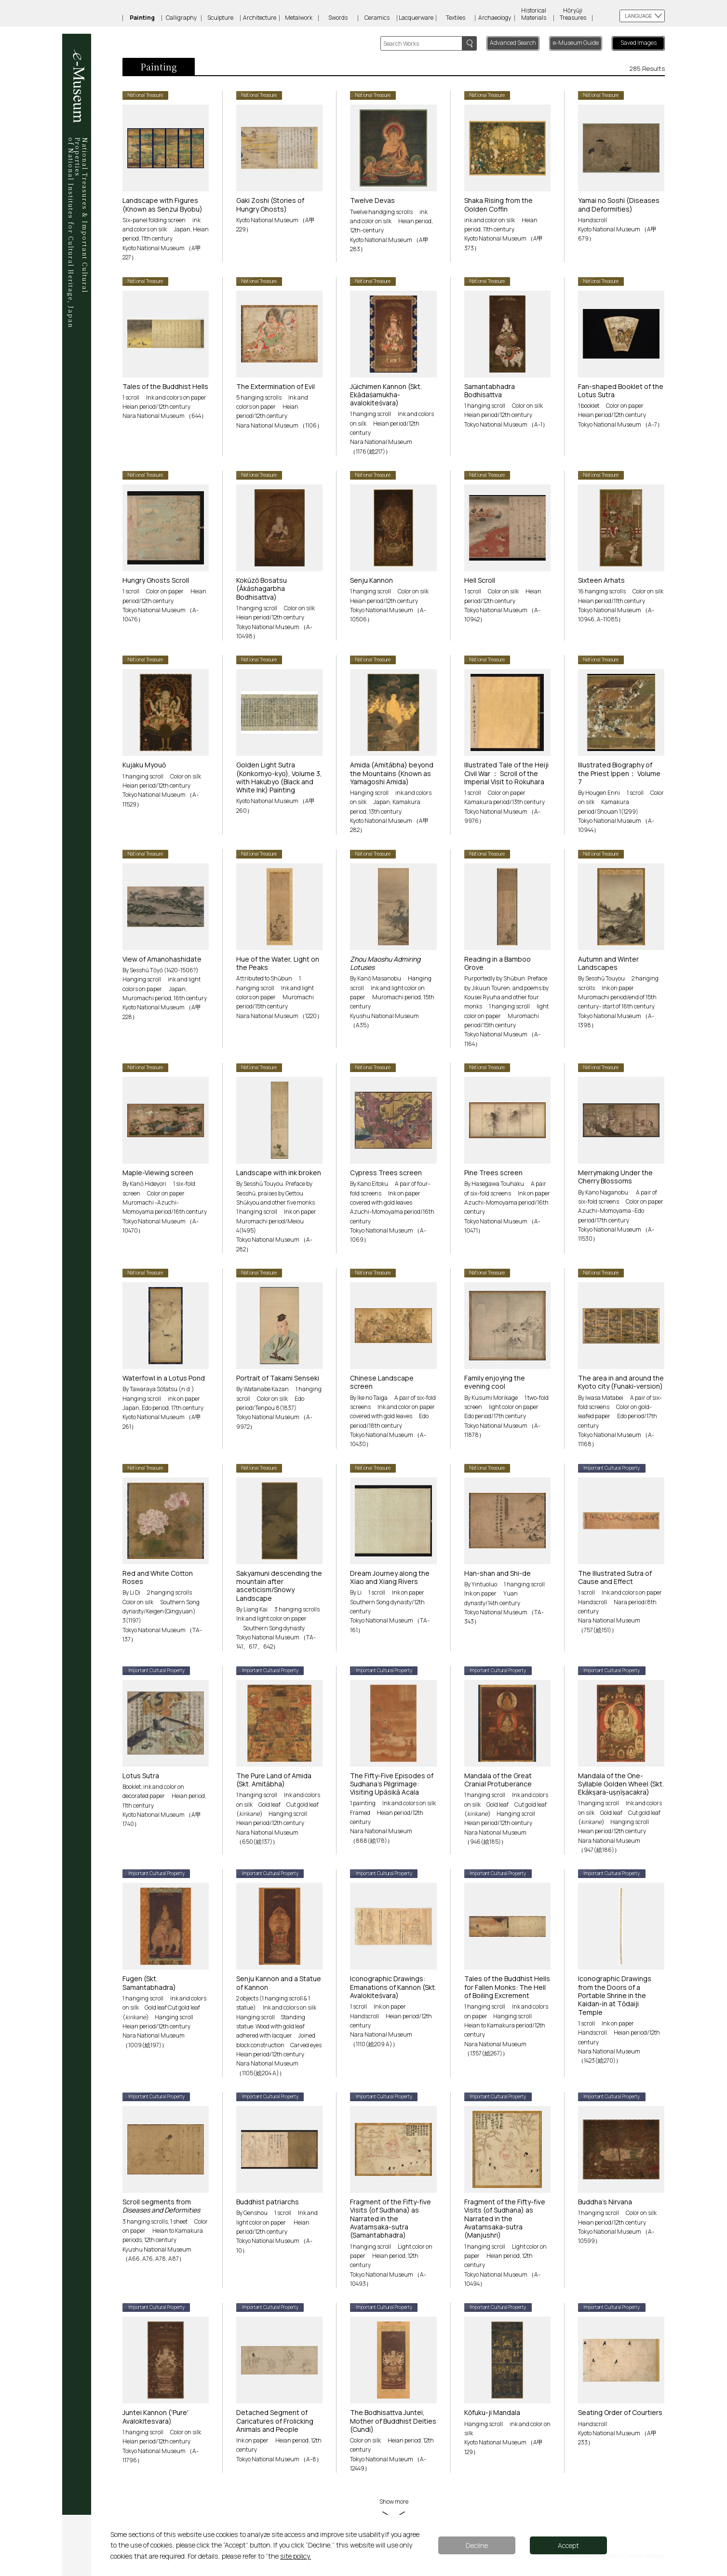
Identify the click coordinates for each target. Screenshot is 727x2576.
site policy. (295, 2556)
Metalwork (298, 17)
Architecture (259, 17)
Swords (338, 17)
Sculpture (220, 17)
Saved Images (638, 43)
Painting (142, 17)
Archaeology (494, 17)
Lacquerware (416, 17)
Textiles (455, 17)
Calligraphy (181, 17)
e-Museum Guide (576, 43)
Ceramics (377, 17)
